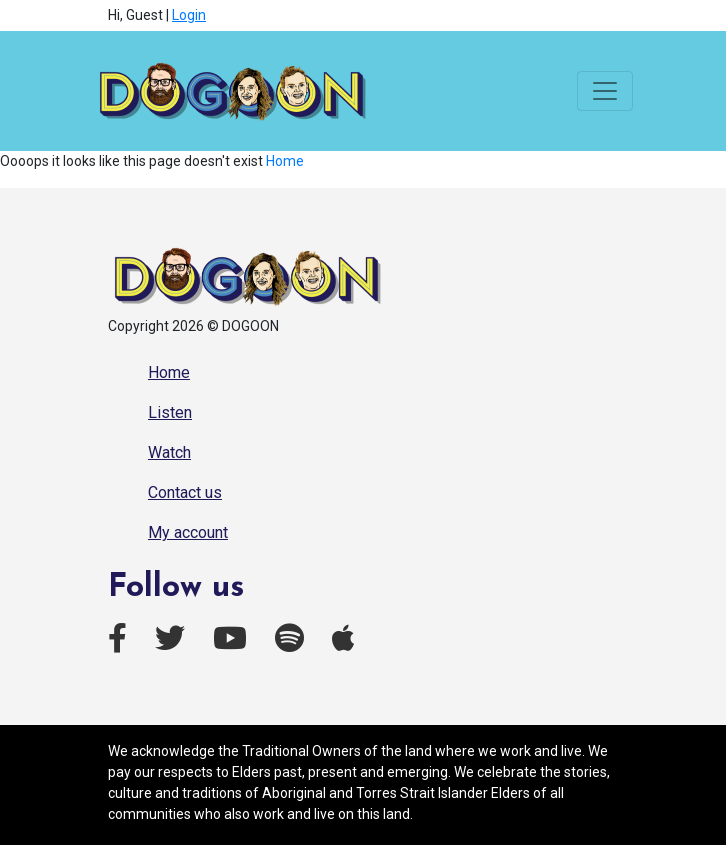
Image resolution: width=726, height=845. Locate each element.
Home (285, 161)
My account (188, 532)
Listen (170, 412)
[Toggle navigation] (605, 91)
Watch (169, 452)
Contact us (185, 492)
